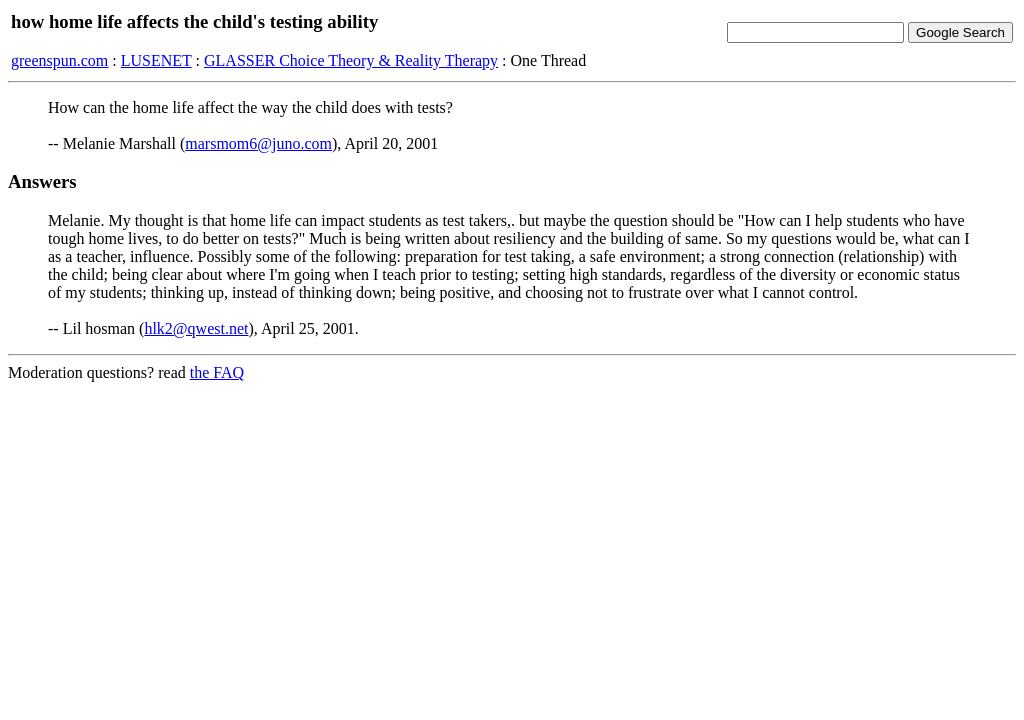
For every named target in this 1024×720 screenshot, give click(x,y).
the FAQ (217, 372)
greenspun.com (59, 60)
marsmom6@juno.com (258, 143)
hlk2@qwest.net (196, 328)
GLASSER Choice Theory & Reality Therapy (351, 60)
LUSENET (156, 60)
